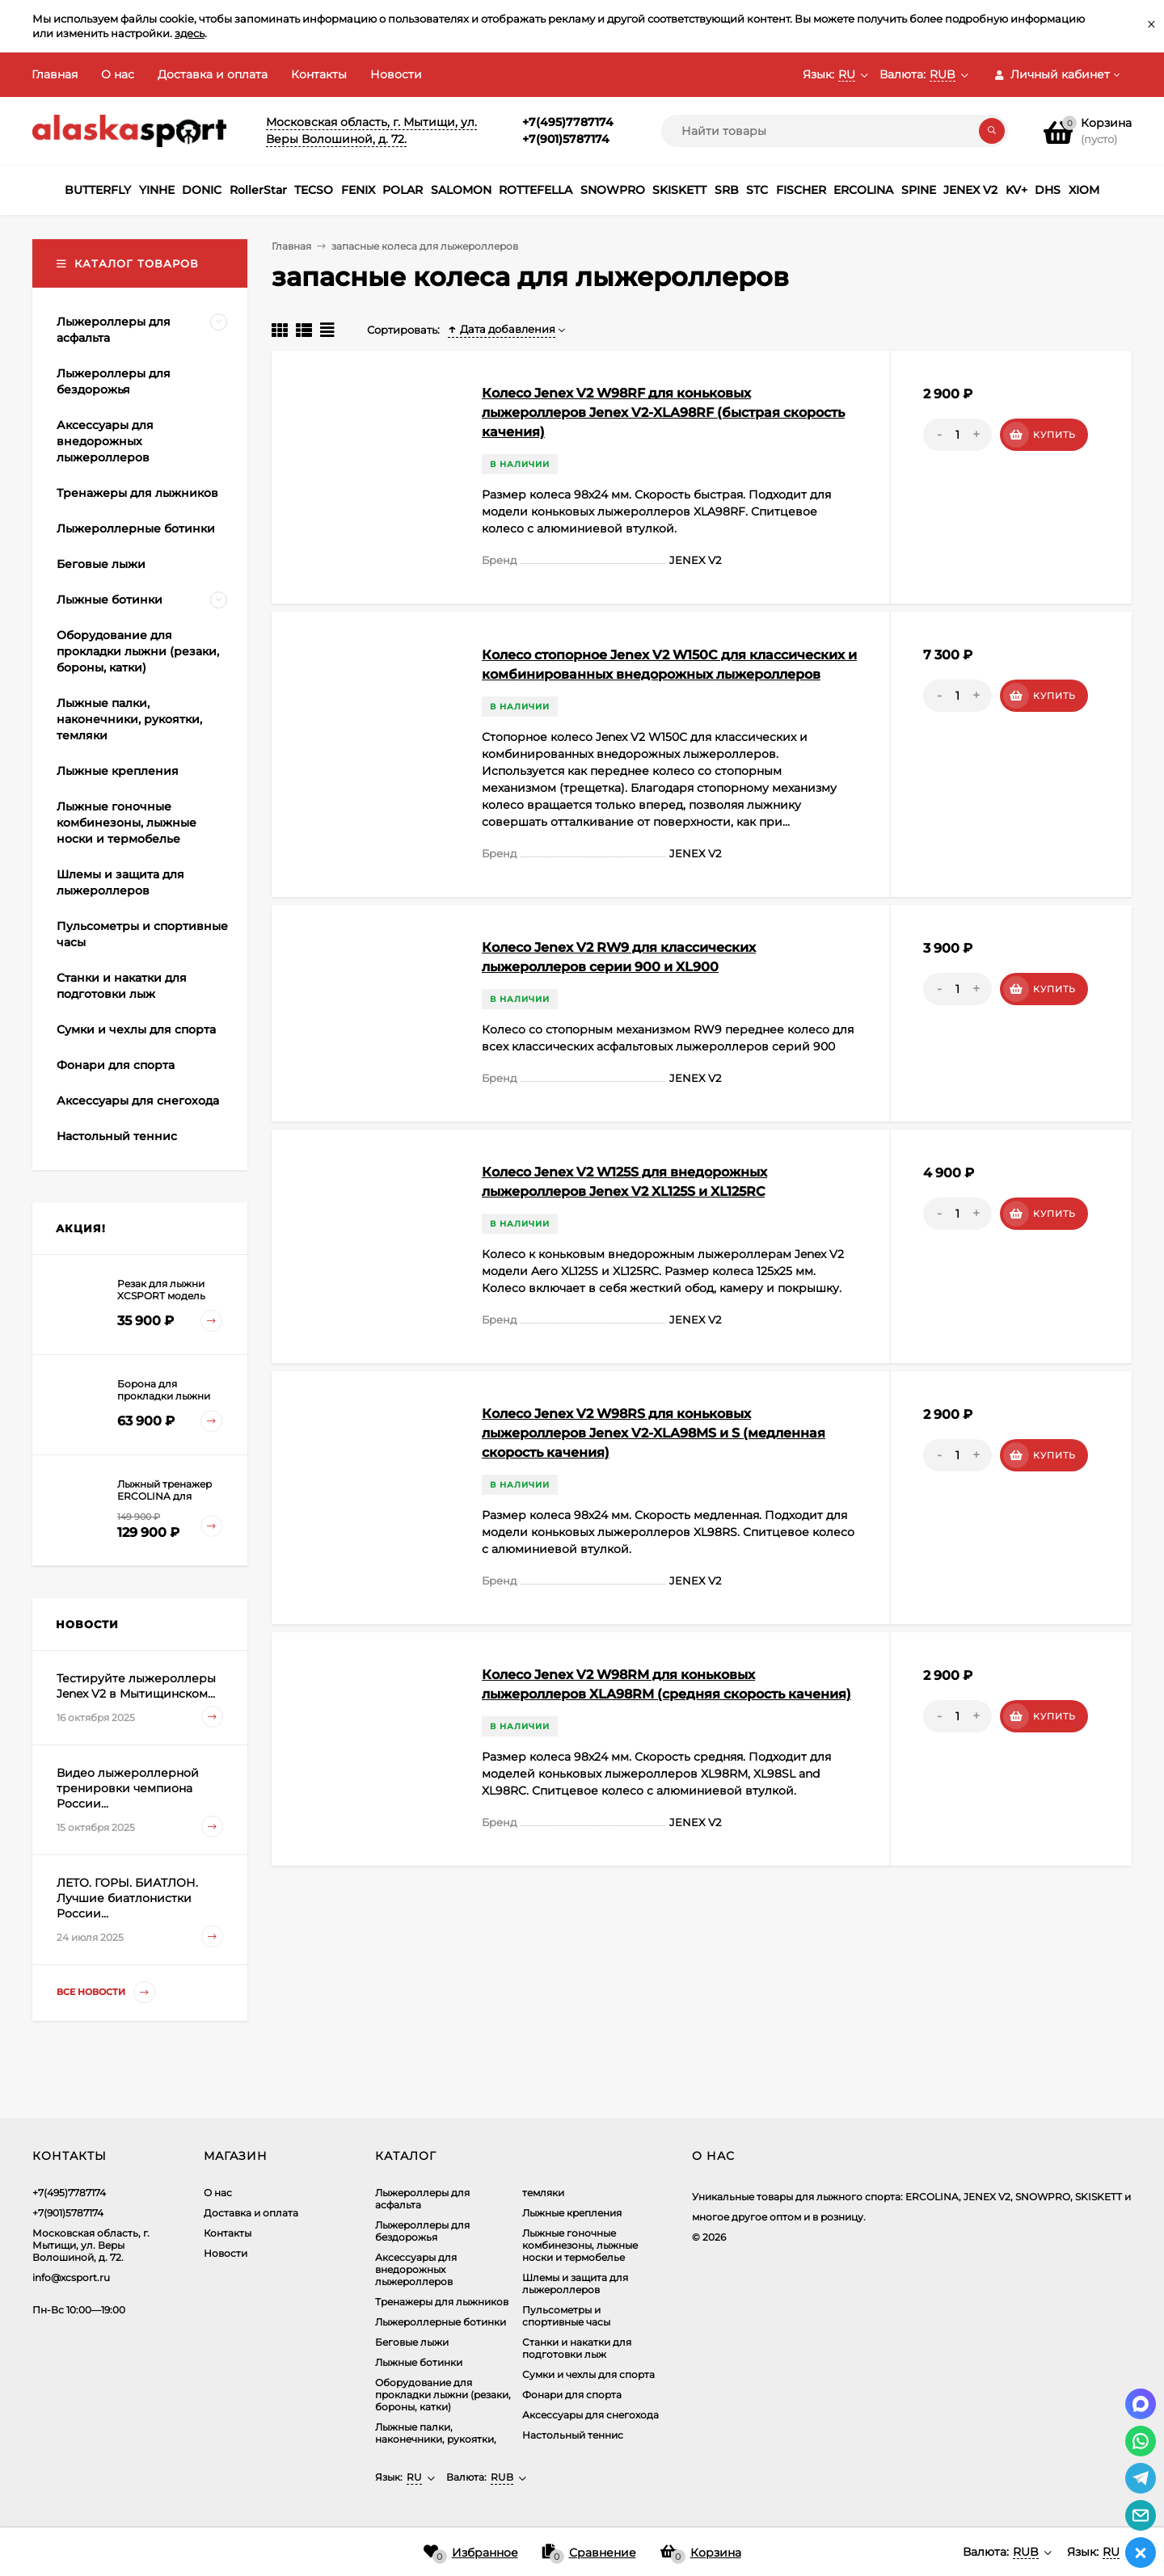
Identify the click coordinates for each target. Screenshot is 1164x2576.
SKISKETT (679, 190)
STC (757, 190)
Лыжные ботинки (418, 2362)
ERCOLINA (863, 190)
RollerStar (258, 190)
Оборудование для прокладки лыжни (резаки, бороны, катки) (443, 2394)
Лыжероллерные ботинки (440, 2322)
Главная (55, 74)
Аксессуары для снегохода (590, 2415)
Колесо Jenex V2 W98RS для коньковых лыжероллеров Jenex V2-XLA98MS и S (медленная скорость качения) (653, 1433)
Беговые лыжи (412, 2342)
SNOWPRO (612, 190)
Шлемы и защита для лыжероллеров (575, 2283)
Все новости (106, 1992)
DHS (1048, 190)
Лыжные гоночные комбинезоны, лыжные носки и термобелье (580, 2245)
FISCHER (801, 190)
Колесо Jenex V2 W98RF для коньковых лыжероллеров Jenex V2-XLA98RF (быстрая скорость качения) (663, 412)
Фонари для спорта (572, 2395)
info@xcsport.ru (71, 2277)
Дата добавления (501, 328)
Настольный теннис (572, 2435)
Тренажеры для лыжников (441, 2302)
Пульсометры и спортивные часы (566, 2316)
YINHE (157, 190)
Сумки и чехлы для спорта (588, 2374)
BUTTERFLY (98, 190)
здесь (190, 33)
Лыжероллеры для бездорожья (422, 2231)
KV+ (1016, 190)
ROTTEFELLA (535, 190)
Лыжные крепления (572, 2213)
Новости (396, 74)
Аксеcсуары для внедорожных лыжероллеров (416, 2269)
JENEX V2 (970, 190)
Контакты (319, 74)
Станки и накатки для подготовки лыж (576, 2348)
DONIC (201, 190)
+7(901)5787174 (565, 139)
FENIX (358, 190)
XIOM (1084, 190)
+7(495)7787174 (568, 122)
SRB (727, 190)
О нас (117, 74)
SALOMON (461, 190)
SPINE (918, 190)
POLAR (402, 190)
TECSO (313, 190)
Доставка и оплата (213, 74)
